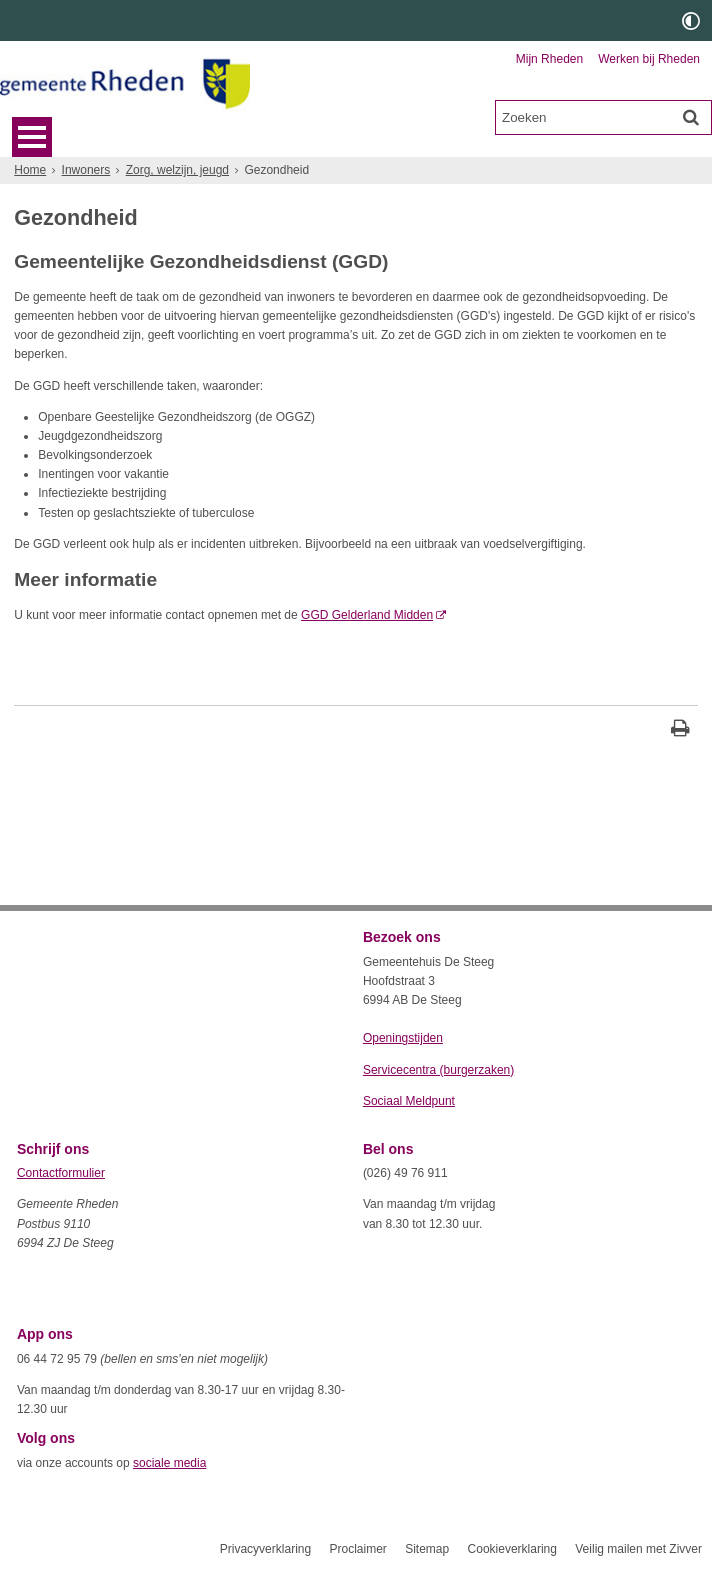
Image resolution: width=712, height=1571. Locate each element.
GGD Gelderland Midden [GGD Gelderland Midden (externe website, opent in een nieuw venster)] (367, 615)
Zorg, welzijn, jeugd (177, 170)
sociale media (169, 1463)
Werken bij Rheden (649, 59)
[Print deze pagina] (680, 730)
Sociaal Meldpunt (409, 1101)
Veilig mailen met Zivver (638, 1549)
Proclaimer (357, 1549)
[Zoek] (691, 117)
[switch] (691, 20)
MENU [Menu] (32, 137)
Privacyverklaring (265, 1549)
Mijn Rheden (549, 59)
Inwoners (86, 170)
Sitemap (427, 1549)
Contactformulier (61, 1173)
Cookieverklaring (512, 1549)
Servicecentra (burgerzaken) (438, 1070)
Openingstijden (403, 1038)
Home (30, 170)
